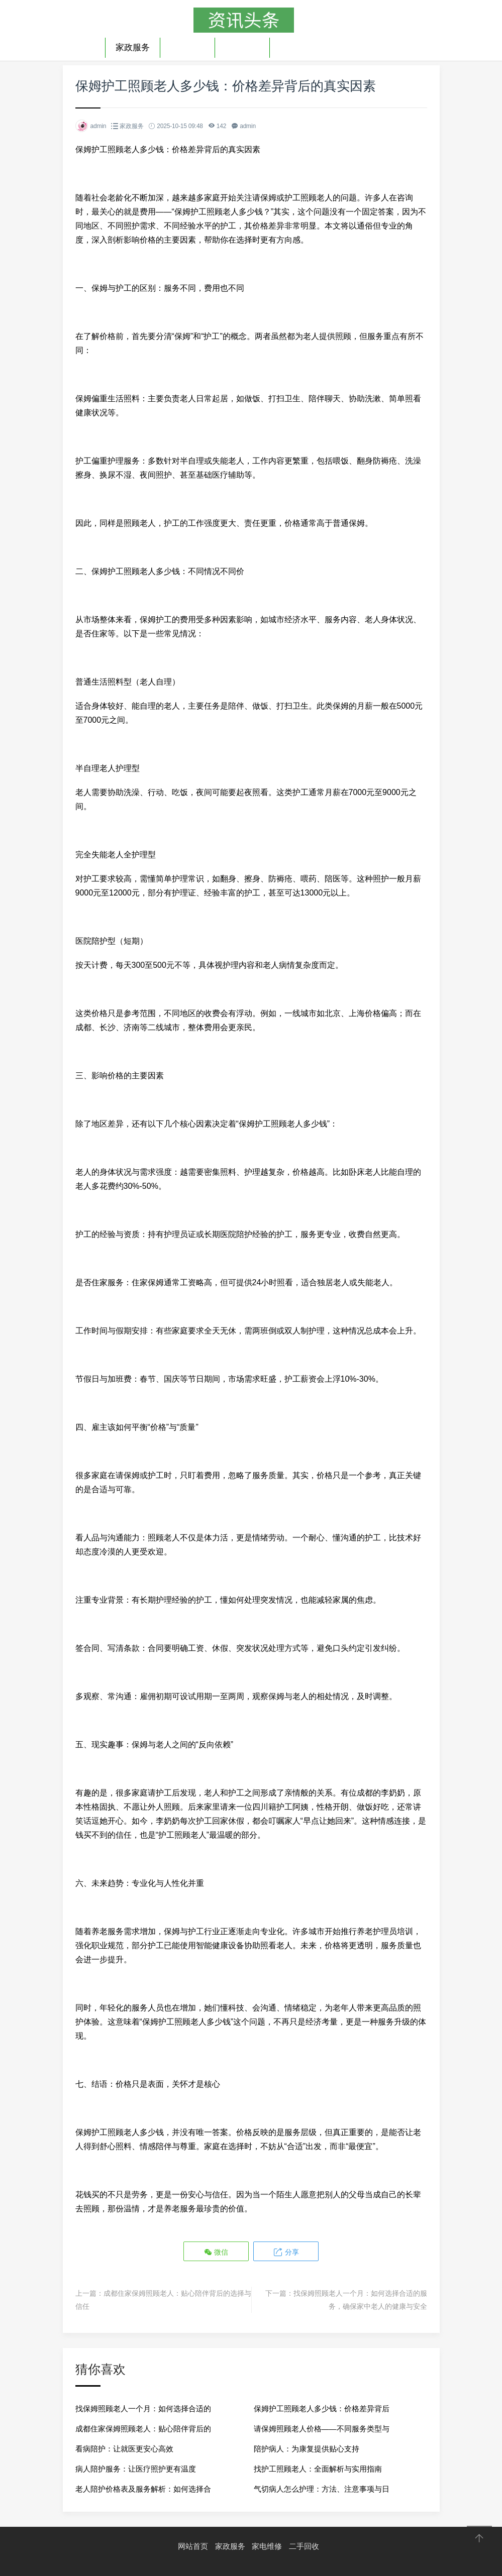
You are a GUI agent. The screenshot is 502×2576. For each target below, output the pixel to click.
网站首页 (193, 2545)
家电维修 (187, 47)
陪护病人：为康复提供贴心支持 (306, 2448)
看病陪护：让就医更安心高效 (124, 2448)
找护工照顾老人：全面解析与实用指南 (318, 2468)
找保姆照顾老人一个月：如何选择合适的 (143, 2408)
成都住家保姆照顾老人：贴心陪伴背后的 (143, 2428)
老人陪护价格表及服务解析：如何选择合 (143, 2488)
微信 (217, 2252)
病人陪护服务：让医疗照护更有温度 (135, 2468)
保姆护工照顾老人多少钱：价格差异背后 (321, 2408)
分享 (285, 2252)
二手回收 (242, 47)
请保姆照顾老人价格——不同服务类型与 (321, 2428)
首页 (86, 47)
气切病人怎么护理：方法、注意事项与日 (321, 2488)
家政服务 (133, 47)
